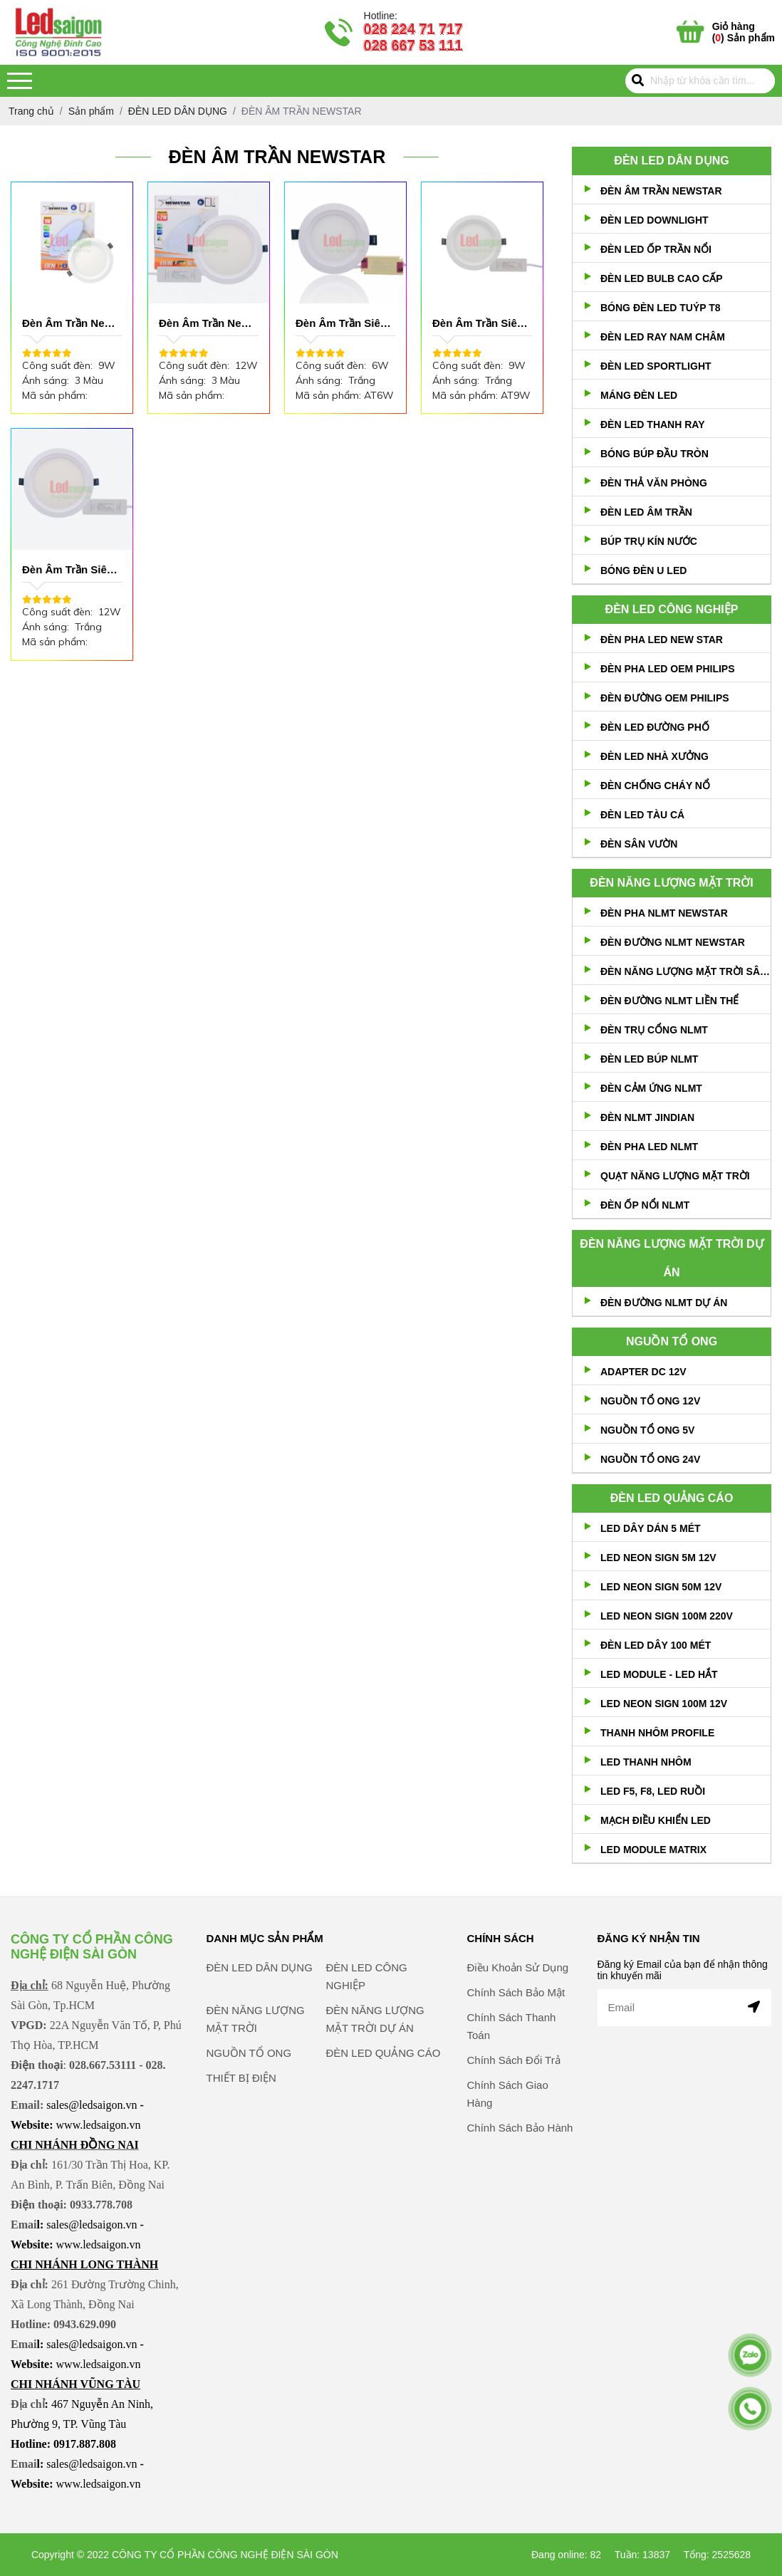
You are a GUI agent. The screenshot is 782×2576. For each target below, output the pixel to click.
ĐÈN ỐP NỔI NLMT (644, 1205)
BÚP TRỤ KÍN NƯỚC (648, 541)
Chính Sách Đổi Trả (514, 2122)
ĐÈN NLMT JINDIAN (647, 1117)
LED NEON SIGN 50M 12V (660, 1586)
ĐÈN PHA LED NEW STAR (661, 639)
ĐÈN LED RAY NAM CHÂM (662, 337)
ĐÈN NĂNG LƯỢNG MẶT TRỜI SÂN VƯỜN (685, 971)
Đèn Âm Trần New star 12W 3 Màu (205, 323)
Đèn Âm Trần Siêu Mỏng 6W (341, 323)
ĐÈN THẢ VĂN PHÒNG (653, 483)
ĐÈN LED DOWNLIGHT (654, 220)
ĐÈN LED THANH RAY (652, 424)
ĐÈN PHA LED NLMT (649, 1146)
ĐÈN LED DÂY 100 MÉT (655, 1645)
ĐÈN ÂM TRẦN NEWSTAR (661, 191)
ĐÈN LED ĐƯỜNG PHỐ (654, 727)
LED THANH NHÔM (646, 1762)
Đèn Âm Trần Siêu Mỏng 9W (478, 323)
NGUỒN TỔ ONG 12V (650, 1401)
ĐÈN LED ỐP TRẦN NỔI (655, 249)
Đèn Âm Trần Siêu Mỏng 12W (68, 570)
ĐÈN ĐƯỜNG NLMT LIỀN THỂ (669, 1000)
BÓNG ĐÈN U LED (643, 570)
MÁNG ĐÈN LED (638, 395)
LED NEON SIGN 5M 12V (658, 1557)
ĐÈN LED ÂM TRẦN (646, 512)
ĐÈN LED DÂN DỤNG (671, 161)
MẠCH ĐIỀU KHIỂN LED (655, 1820)
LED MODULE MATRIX (653, 1849)
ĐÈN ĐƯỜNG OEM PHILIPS (664, 698)
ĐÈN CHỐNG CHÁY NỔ (655, 785)
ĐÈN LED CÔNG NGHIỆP (672, 609)
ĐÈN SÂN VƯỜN (638, 844)
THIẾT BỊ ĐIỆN (241, 2140)
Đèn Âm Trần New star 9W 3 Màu (68, 323)
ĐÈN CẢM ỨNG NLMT (651, 1088)
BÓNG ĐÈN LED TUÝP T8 (660, 307)
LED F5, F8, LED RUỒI (652, 1791)
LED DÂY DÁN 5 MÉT (650, 1528)
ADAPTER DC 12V (643, 1371)
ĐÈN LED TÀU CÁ (642, 814)
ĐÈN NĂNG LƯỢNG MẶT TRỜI (671, 883)
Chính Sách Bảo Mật (516, 2054)
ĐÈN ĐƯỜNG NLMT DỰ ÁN (663, 1302)
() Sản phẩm (743, 32)
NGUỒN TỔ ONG (671, 1341)
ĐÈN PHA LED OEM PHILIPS (667, 668)
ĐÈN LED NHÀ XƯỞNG (654, 756)
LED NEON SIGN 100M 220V (666, 1616)
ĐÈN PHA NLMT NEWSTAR (664, 913)
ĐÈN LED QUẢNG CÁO (672, 1498)
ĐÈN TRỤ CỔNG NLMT (654, 1030)
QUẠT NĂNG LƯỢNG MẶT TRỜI (675, 1176)
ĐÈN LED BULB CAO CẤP (661, 278)
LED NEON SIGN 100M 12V (663, 1703)
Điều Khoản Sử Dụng (518, 2029)
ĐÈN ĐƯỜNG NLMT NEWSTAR (672, 942)
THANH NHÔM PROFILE (657, 1732)
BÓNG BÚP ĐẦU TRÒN (654, 453)
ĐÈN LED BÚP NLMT (649, 1059)
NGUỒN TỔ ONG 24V (650, 1459)
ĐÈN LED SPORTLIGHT (655, 366)
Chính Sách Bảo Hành (520, 2190)
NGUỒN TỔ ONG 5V (647, 1430)
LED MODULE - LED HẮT (659, 1674)
